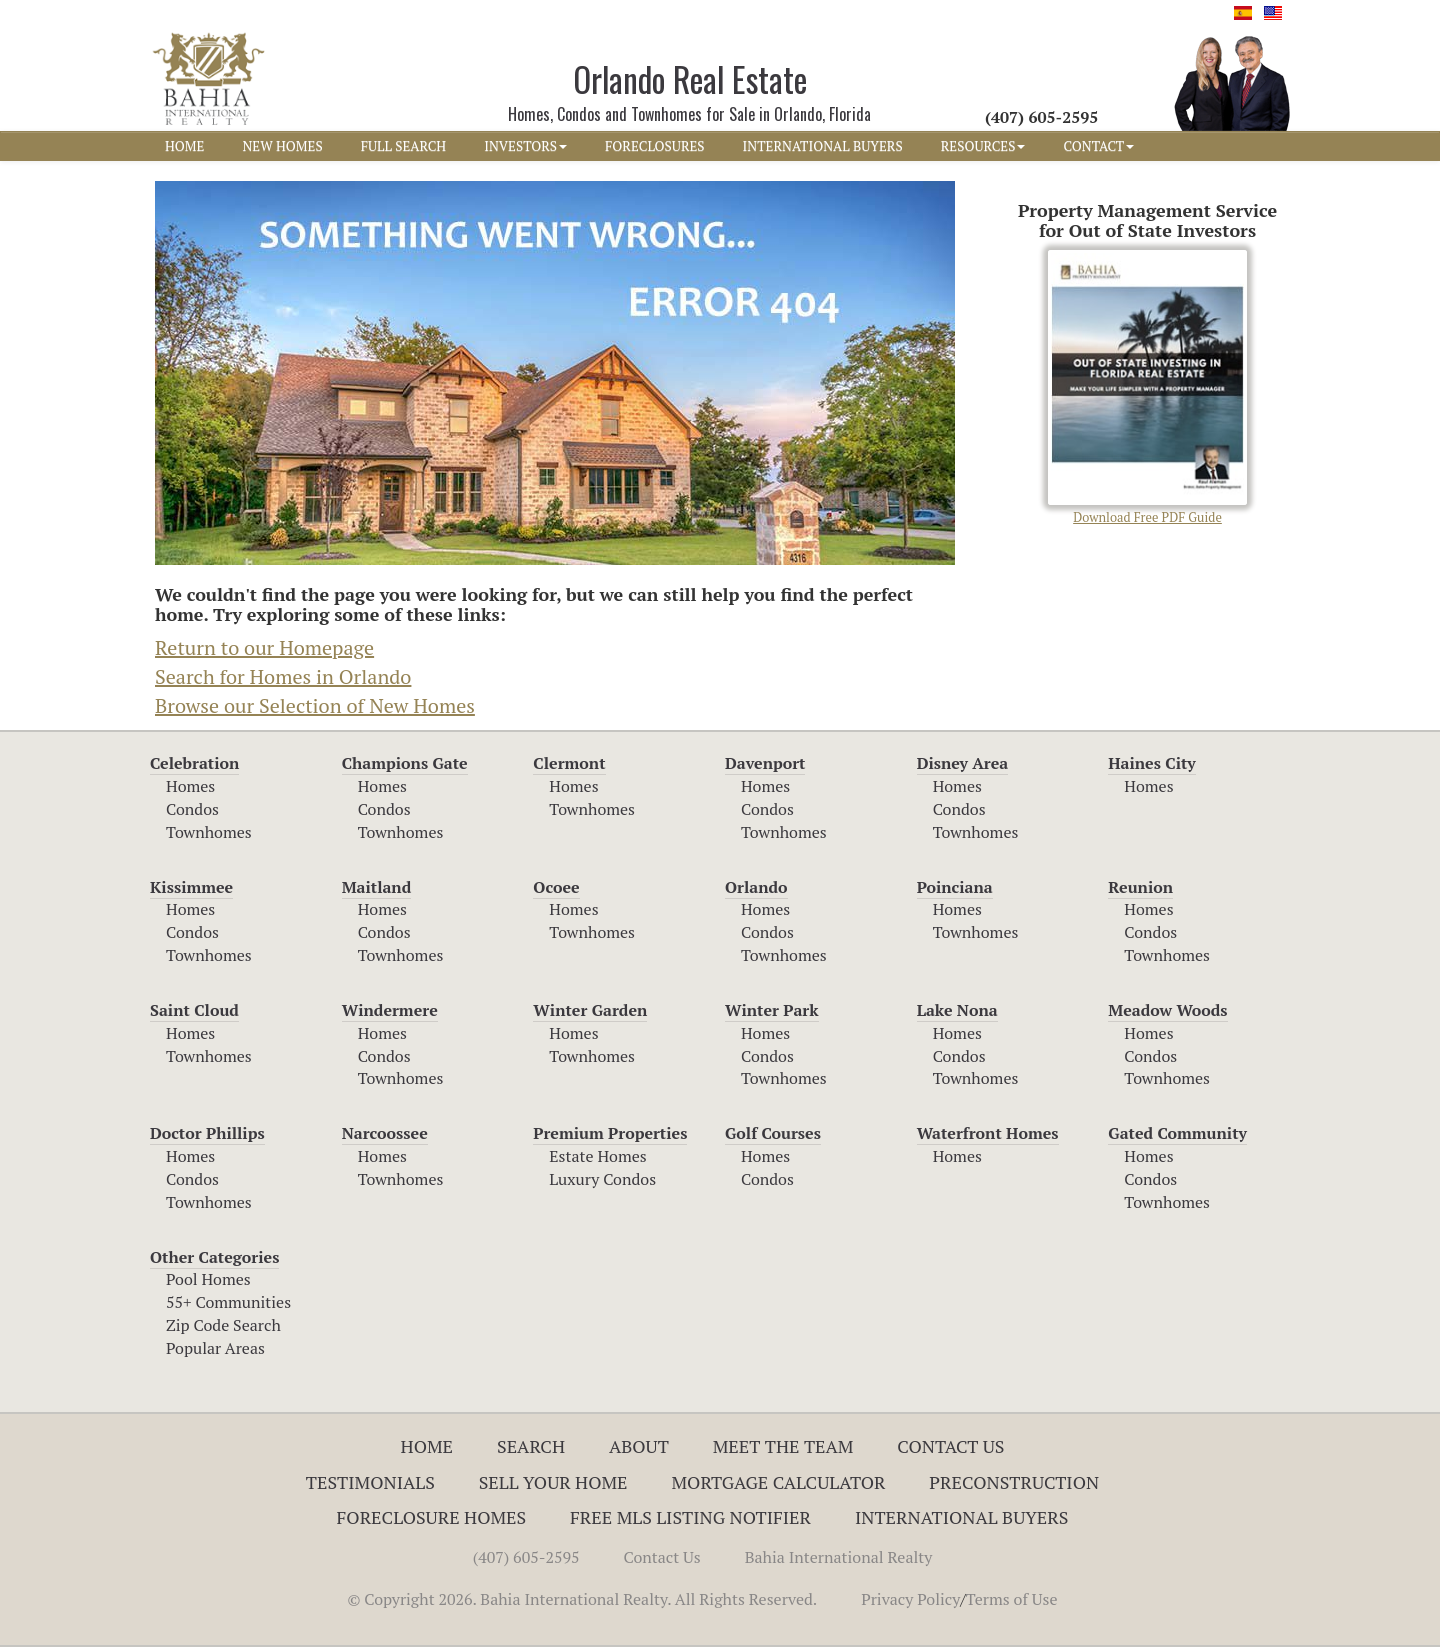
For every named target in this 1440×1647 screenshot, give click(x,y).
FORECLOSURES (655, 146)
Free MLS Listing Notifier (690, 1517)
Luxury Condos (602, 1179)
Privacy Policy (910, 1599)
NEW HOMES (282, 146)
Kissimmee (191, 887)
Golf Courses (773, 1133)
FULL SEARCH (404, 146)
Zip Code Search (223, 1325)
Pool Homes (208, 1279)
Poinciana (955, 887)
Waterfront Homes (988, 1133)
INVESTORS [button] (525, 146)
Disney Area (963, 763)
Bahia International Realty (839, 1557)
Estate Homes (597, 1156)
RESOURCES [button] (983, 146)
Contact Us (950, 1446)
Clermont (569, 763)
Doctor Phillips (207, 1133)
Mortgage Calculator (779, 1482)
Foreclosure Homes (432, 1517)
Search (531, 1446)
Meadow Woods (1167, 1010)
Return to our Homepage (264, 647)
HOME (184, 146)
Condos (192, 809)
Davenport (765, 763)
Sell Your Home (553, 1482)
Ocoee (556, 887)
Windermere (390, 1010)
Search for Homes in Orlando (283, 676)
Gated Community (1177, 1133)
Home (427, 1446)
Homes (190, 786)
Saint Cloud (194, 1010)
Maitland (377, 887)
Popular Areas (215, 1348)
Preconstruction (1014, 1482)
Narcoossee (385, 1133)
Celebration (194, 763)
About (639, 1446)
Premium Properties (610, 1133)
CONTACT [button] (1098, 146)
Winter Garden (590, 1010)
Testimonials (370, 1482)
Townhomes (209, 832)
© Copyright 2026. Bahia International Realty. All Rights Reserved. (582, 1599)
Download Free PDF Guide (1147, 387)
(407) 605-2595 (526, 1557)
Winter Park (772, 1010)
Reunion (1140, 887)
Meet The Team (783, 1446)
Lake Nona (957, 1010)
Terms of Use (1012, 1599)
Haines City (1151, 763)
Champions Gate (405, 763)
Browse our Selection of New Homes (315, 705)
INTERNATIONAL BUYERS (823, 146)
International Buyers (961, 1517)
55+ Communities (228, 1302)
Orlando (756, 887)
